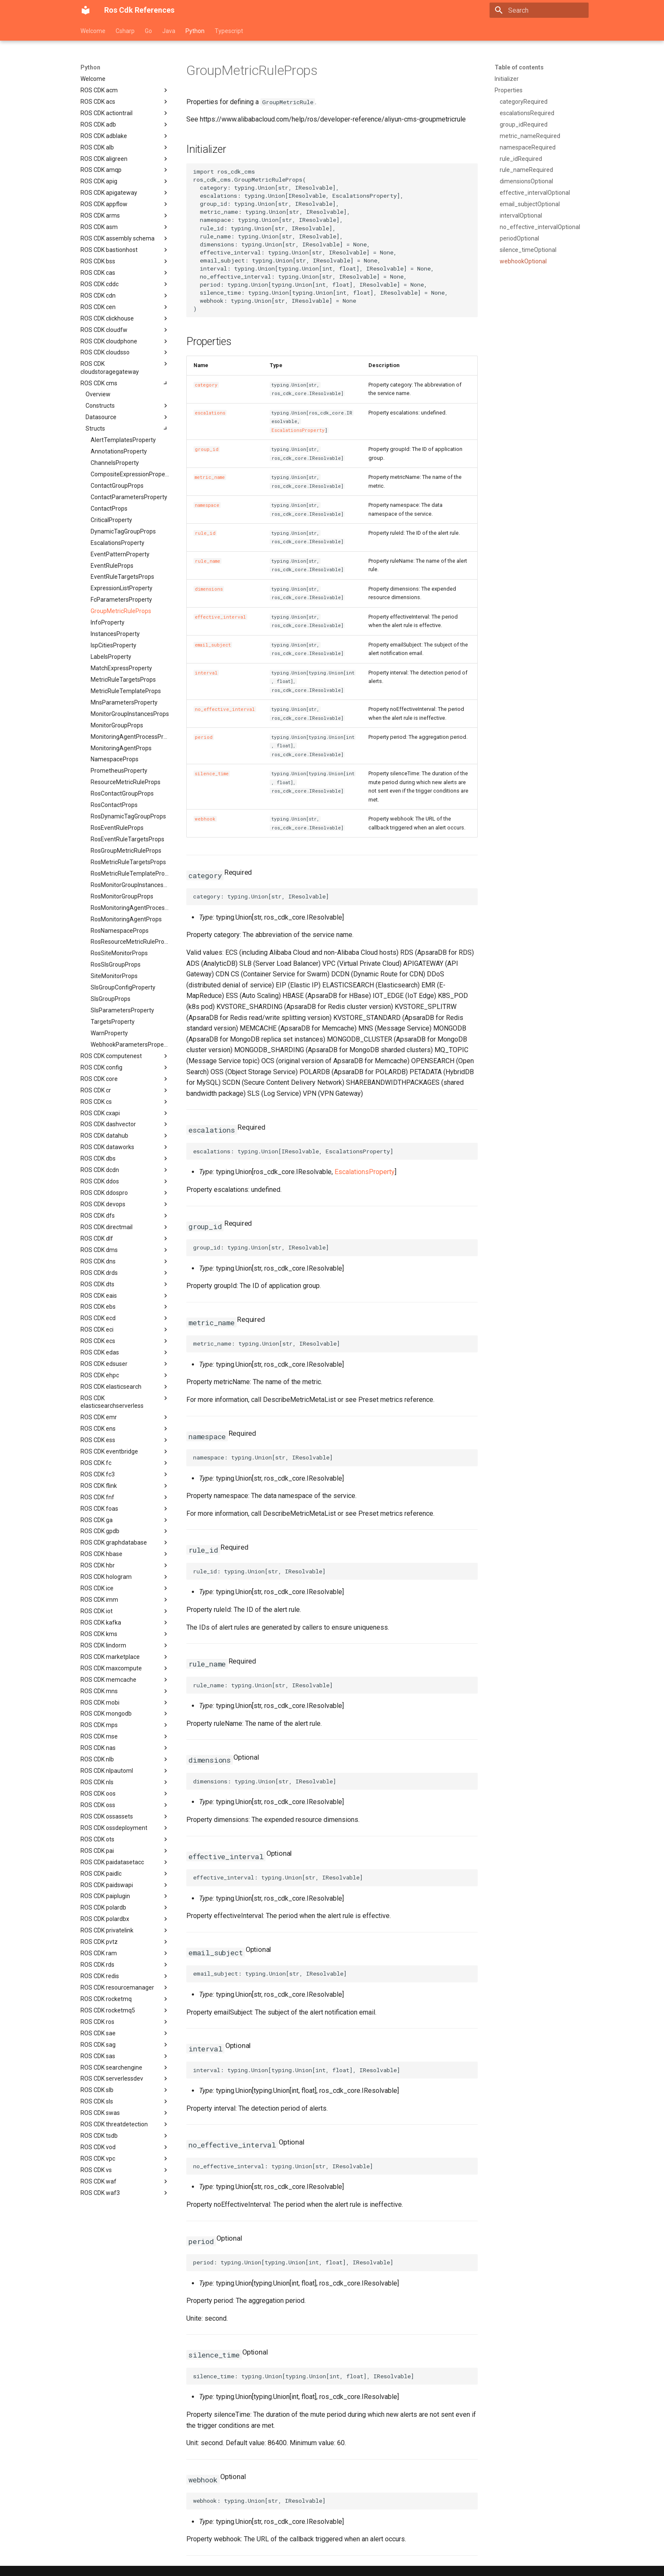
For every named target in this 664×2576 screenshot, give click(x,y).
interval (206, 673)
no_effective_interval (225, 709)
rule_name (207, 561)
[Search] (539, 10)
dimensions (209, 589)
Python (195, 31)
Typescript (229, 31)
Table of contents (519, 67)
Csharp (125, 31)
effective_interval (220, 617)
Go (148, 31)
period (204, 737)
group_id (207, 449)
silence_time (212, 774)
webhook (205, 819)
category (206, 385)
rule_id (205, 533)
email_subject (213, 645)
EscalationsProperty (298, 430)
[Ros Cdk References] (85, 10)
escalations (210, 413)
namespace (207, 505)
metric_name (210, 477)
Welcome (92, 31)
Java (168, 31)
